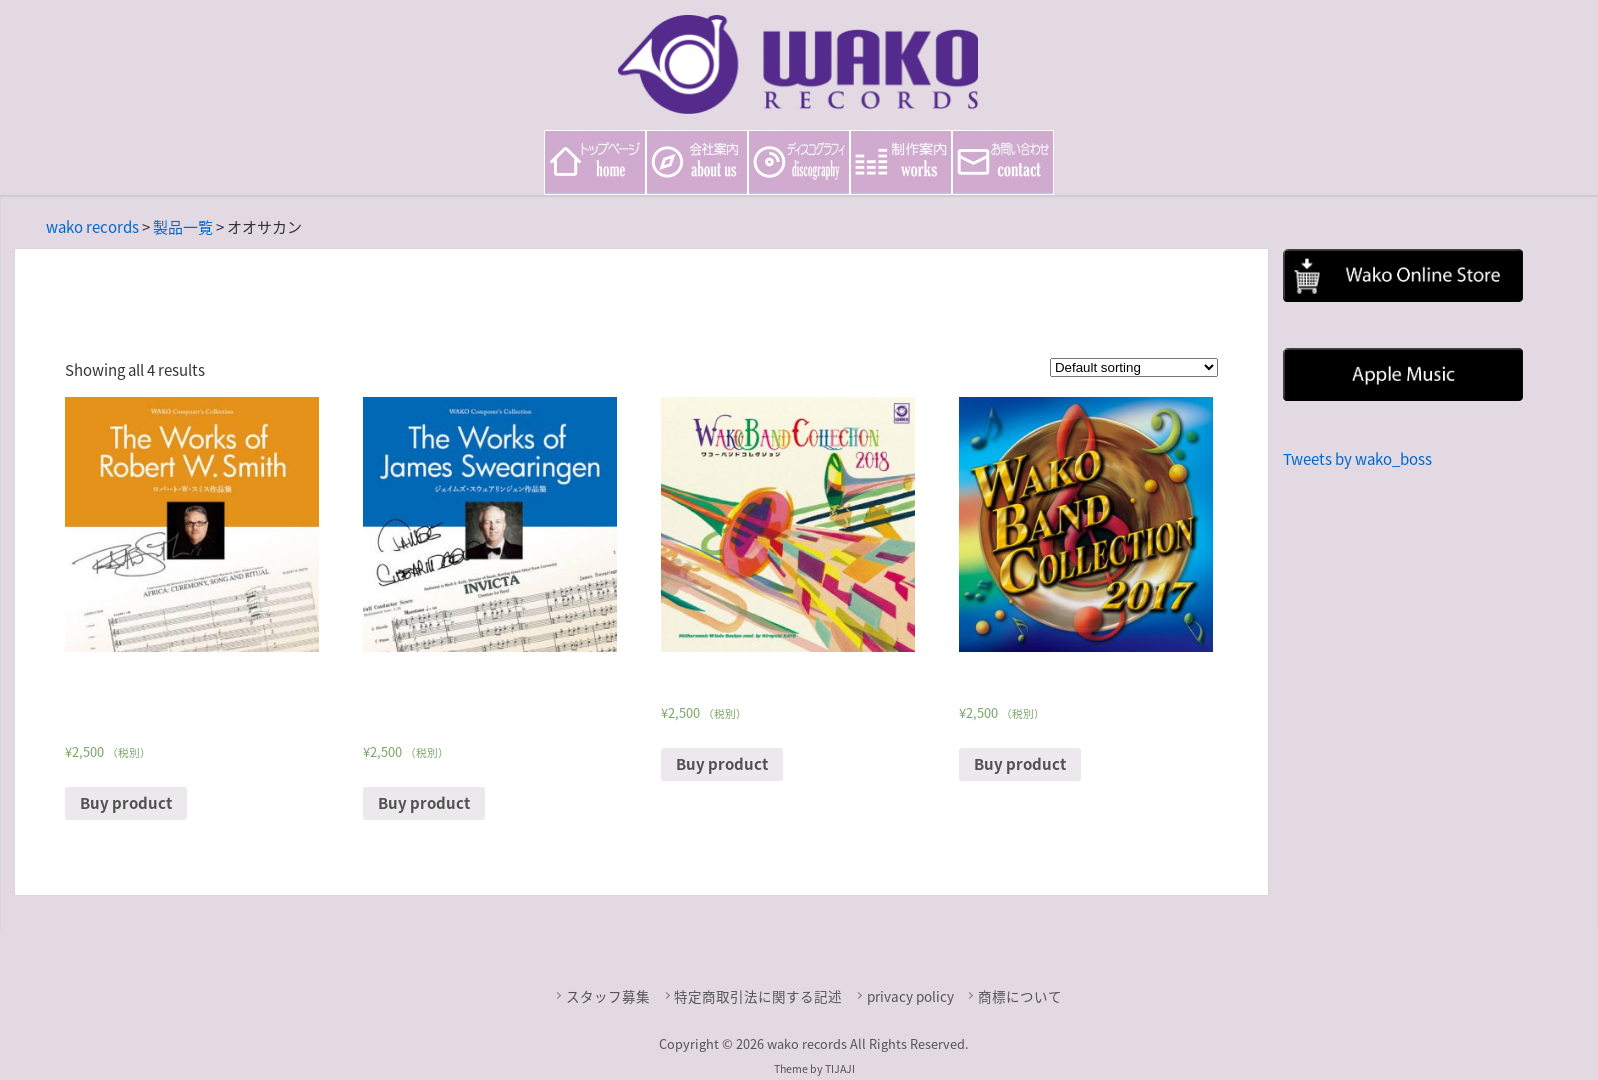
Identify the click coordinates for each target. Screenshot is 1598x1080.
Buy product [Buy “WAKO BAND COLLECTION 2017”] (1020, 764)
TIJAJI (840, 1068)
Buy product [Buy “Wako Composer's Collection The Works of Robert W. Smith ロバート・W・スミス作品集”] (126, 803)
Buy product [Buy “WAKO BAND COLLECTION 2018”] (722, 764)
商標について (1020, 996)
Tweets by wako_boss (1357, 459)
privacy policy (910, 996)
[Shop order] (1134, 367)
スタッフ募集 (608, 996)
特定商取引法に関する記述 (758, 996)
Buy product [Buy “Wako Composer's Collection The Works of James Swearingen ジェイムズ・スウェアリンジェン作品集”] (424, 803)
